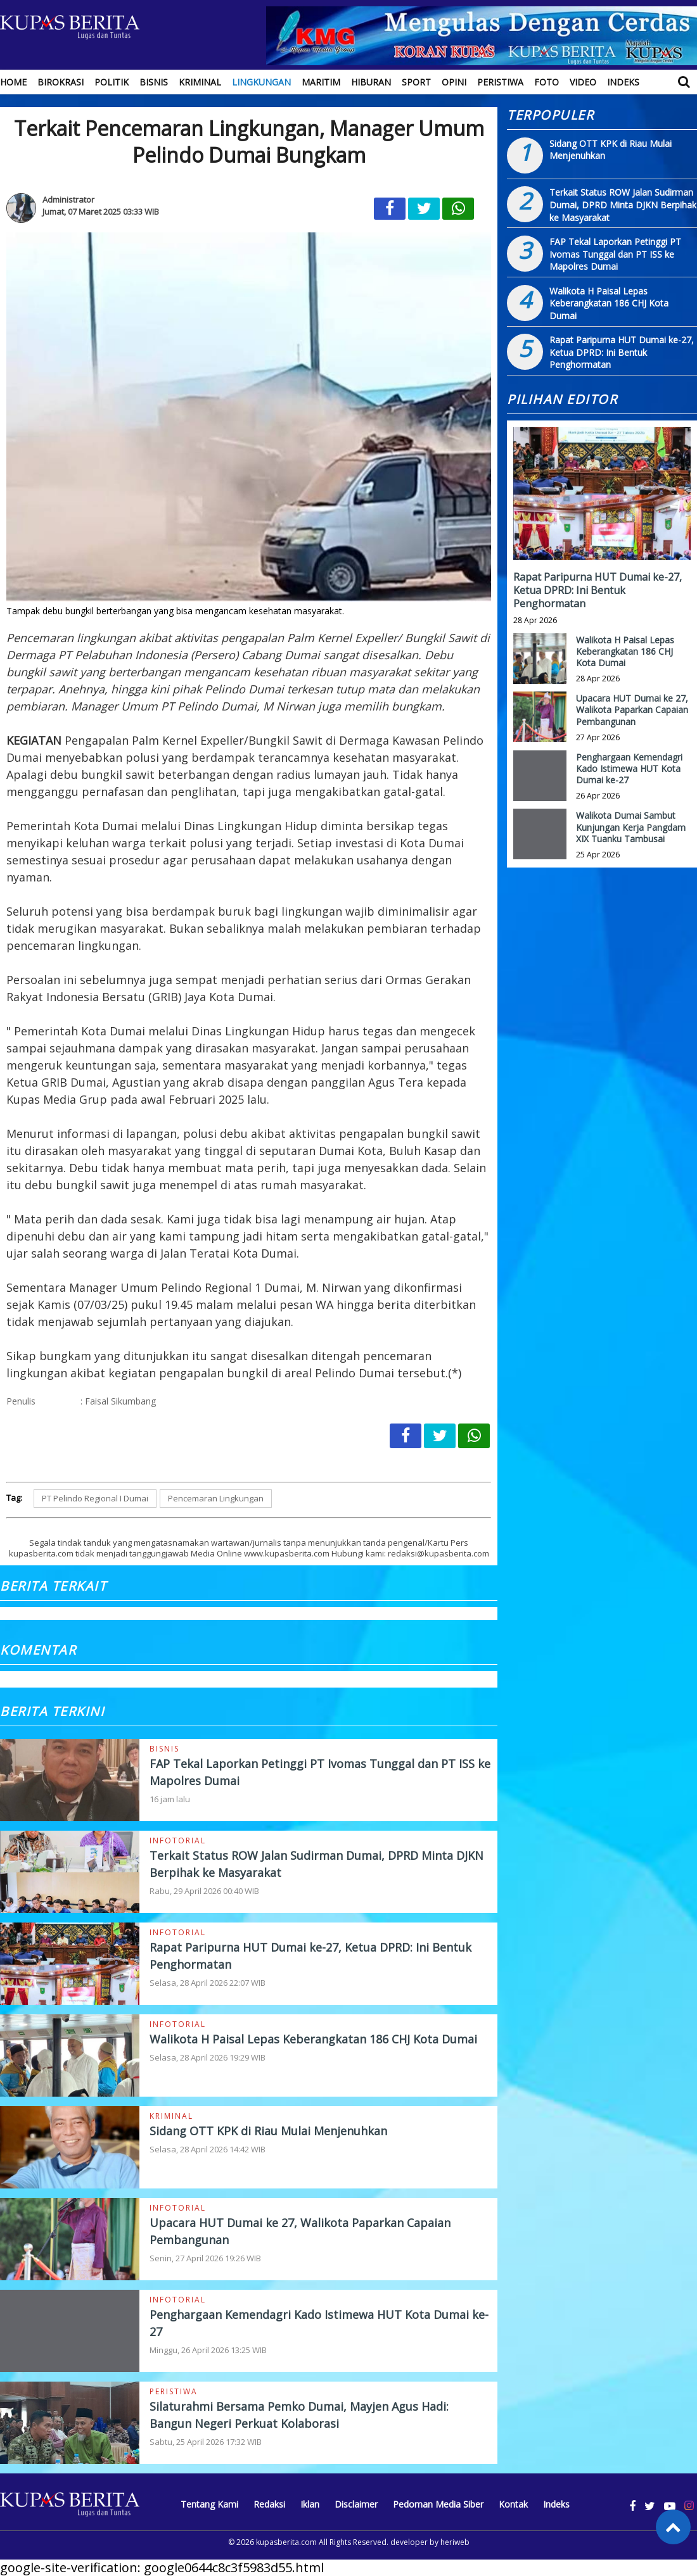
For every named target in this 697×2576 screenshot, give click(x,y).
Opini (454, 82)
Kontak (513, 2504)
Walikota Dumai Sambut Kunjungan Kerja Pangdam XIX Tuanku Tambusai (631, 826)
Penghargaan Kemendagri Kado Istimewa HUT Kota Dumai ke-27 (629, 768)
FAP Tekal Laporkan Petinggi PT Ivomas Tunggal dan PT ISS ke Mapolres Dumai (615, 254)
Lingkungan (261, 82)
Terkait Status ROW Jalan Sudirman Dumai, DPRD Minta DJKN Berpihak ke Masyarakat (622, 204)
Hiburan (371, 82)
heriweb (455, 2542)
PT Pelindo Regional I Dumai (95, 1498)
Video (583, 82)
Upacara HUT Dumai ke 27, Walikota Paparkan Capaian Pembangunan (632, 709)
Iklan (309, 2504)
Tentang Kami (209, 2504)
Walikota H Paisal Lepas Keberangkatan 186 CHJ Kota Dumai (313, 2039)
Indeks (623, 82)
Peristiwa (500, 82)
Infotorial (178, 1840)
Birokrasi (60, 82)
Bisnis (153, 82)
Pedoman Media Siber (438, 2504)
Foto (546, 82)
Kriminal (200, 82)
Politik (111, 82)
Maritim (321, 82)
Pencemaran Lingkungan (216, 1498)
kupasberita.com (286, 2542)
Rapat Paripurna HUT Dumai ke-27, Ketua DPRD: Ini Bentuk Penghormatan (621, 352)
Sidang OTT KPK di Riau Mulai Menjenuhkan (268, 2130)
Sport (416, 82)
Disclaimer (356, 2504)
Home (13, 82)
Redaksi (269, 2504)
